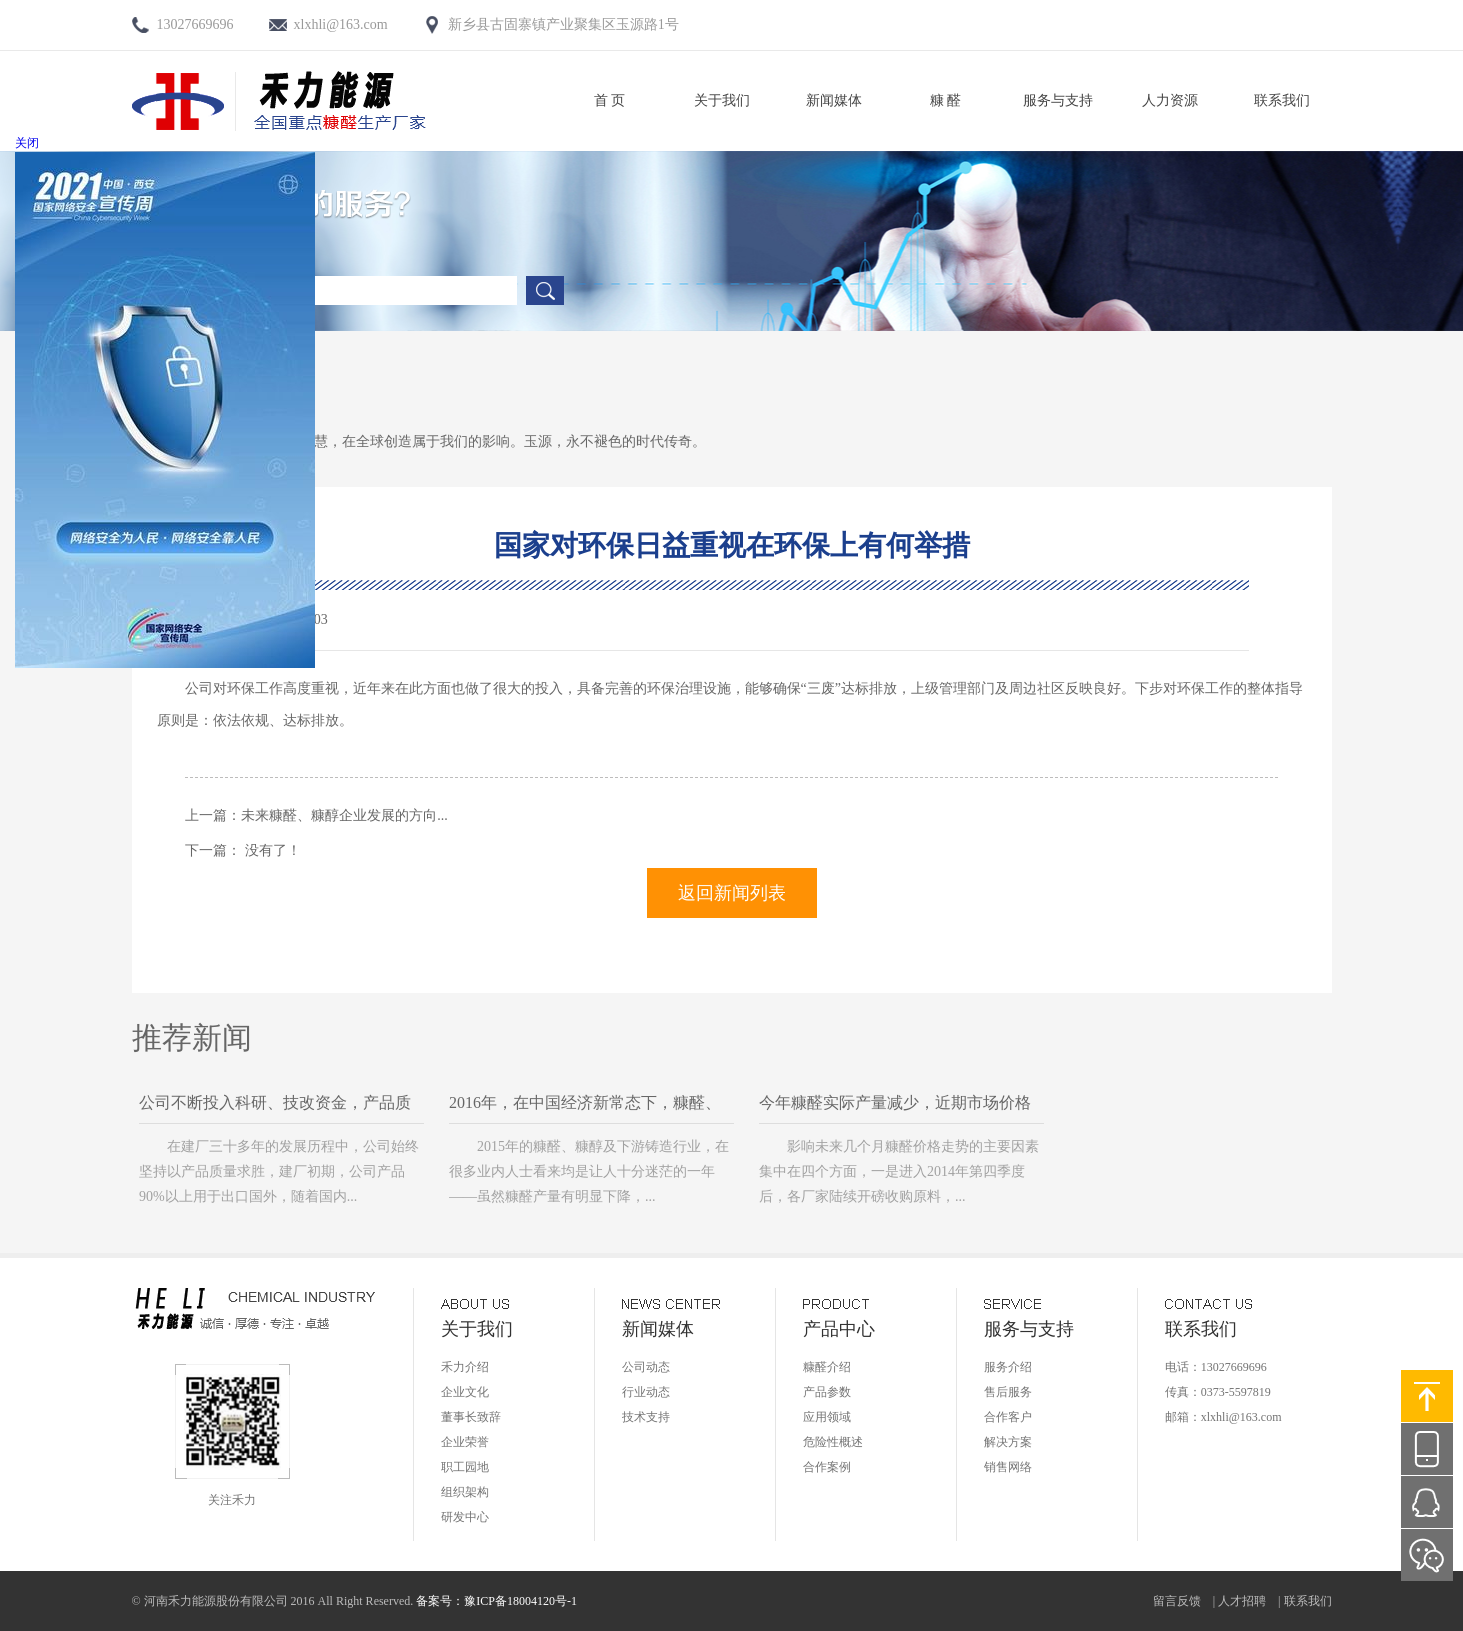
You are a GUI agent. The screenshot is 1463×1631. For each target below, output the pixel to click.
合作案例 (827, 1467)
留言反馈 (1177, 1601)
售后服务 (1008, 1392)
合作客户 (1008, 1417)
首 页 (610, 100)
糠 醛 (946, 100)
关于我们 (722, 100)
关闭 (27, 143)
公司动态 (646, 1367)
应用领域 (827, 1417)
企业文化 (465, 1392)
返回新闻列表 (732, 893)
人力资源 (1170, 100)
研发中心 (465, 1517)
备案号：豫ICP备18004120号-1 (496, 1601)
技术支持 (646, 1417)
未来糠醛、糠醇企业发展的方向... (344, 815)
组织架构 (465, 1492)
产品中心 (839, 1329)
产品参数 (827, 1392)
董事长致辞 (471, 1417)
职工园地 (465, 1467)
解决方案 (1008, 1442)
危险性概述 (833, 1442)
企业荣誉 (465, 1442)
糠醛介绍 (827, 1367)
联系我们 (1282, 100)
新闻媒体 (834, 100)
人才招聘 (1242, 1601)
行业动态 (646, 1392)
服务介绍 (1008, 1367)
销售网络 (1008, 1467)
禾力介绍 (465, 1367)
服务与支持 (1058, 100)
